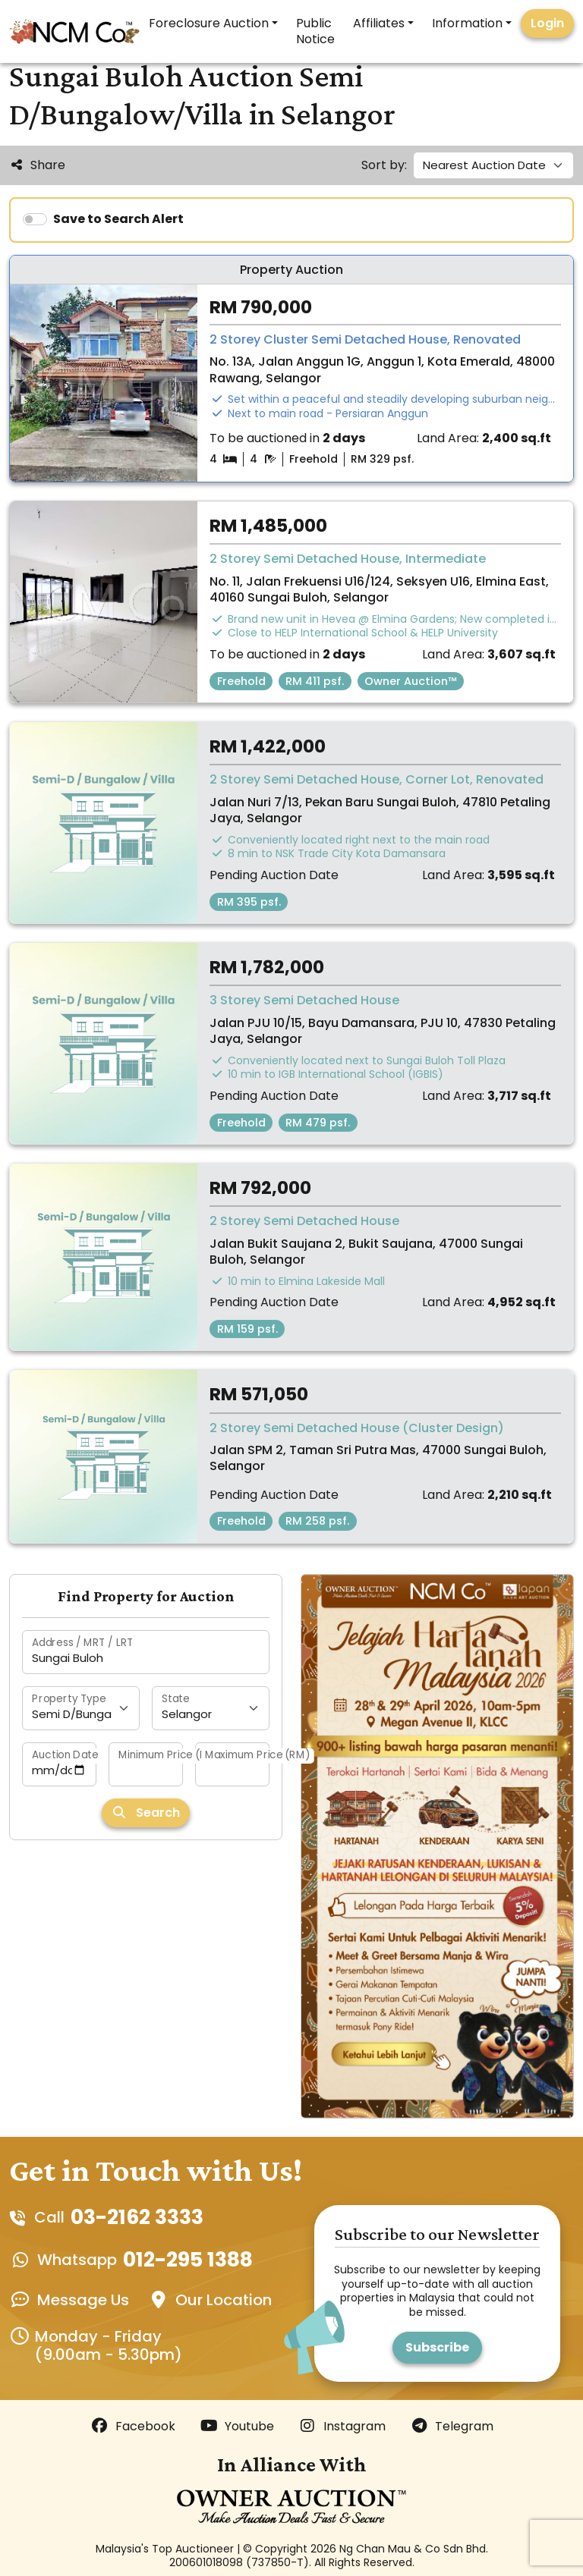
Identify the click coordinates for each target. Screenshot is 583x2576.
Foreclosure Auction (209, 23)
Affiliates (379, 23)
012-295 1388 (188, 2260)
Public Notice (315, 31)
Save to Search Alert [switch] (118, 219)
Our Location (223, 2300)
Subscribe (437, 2347)
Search (146, 1812)
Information (467, 23)
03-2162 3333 (137, 2217)
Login (547, 23)
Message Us (83, 2300)
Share (37, 165)
